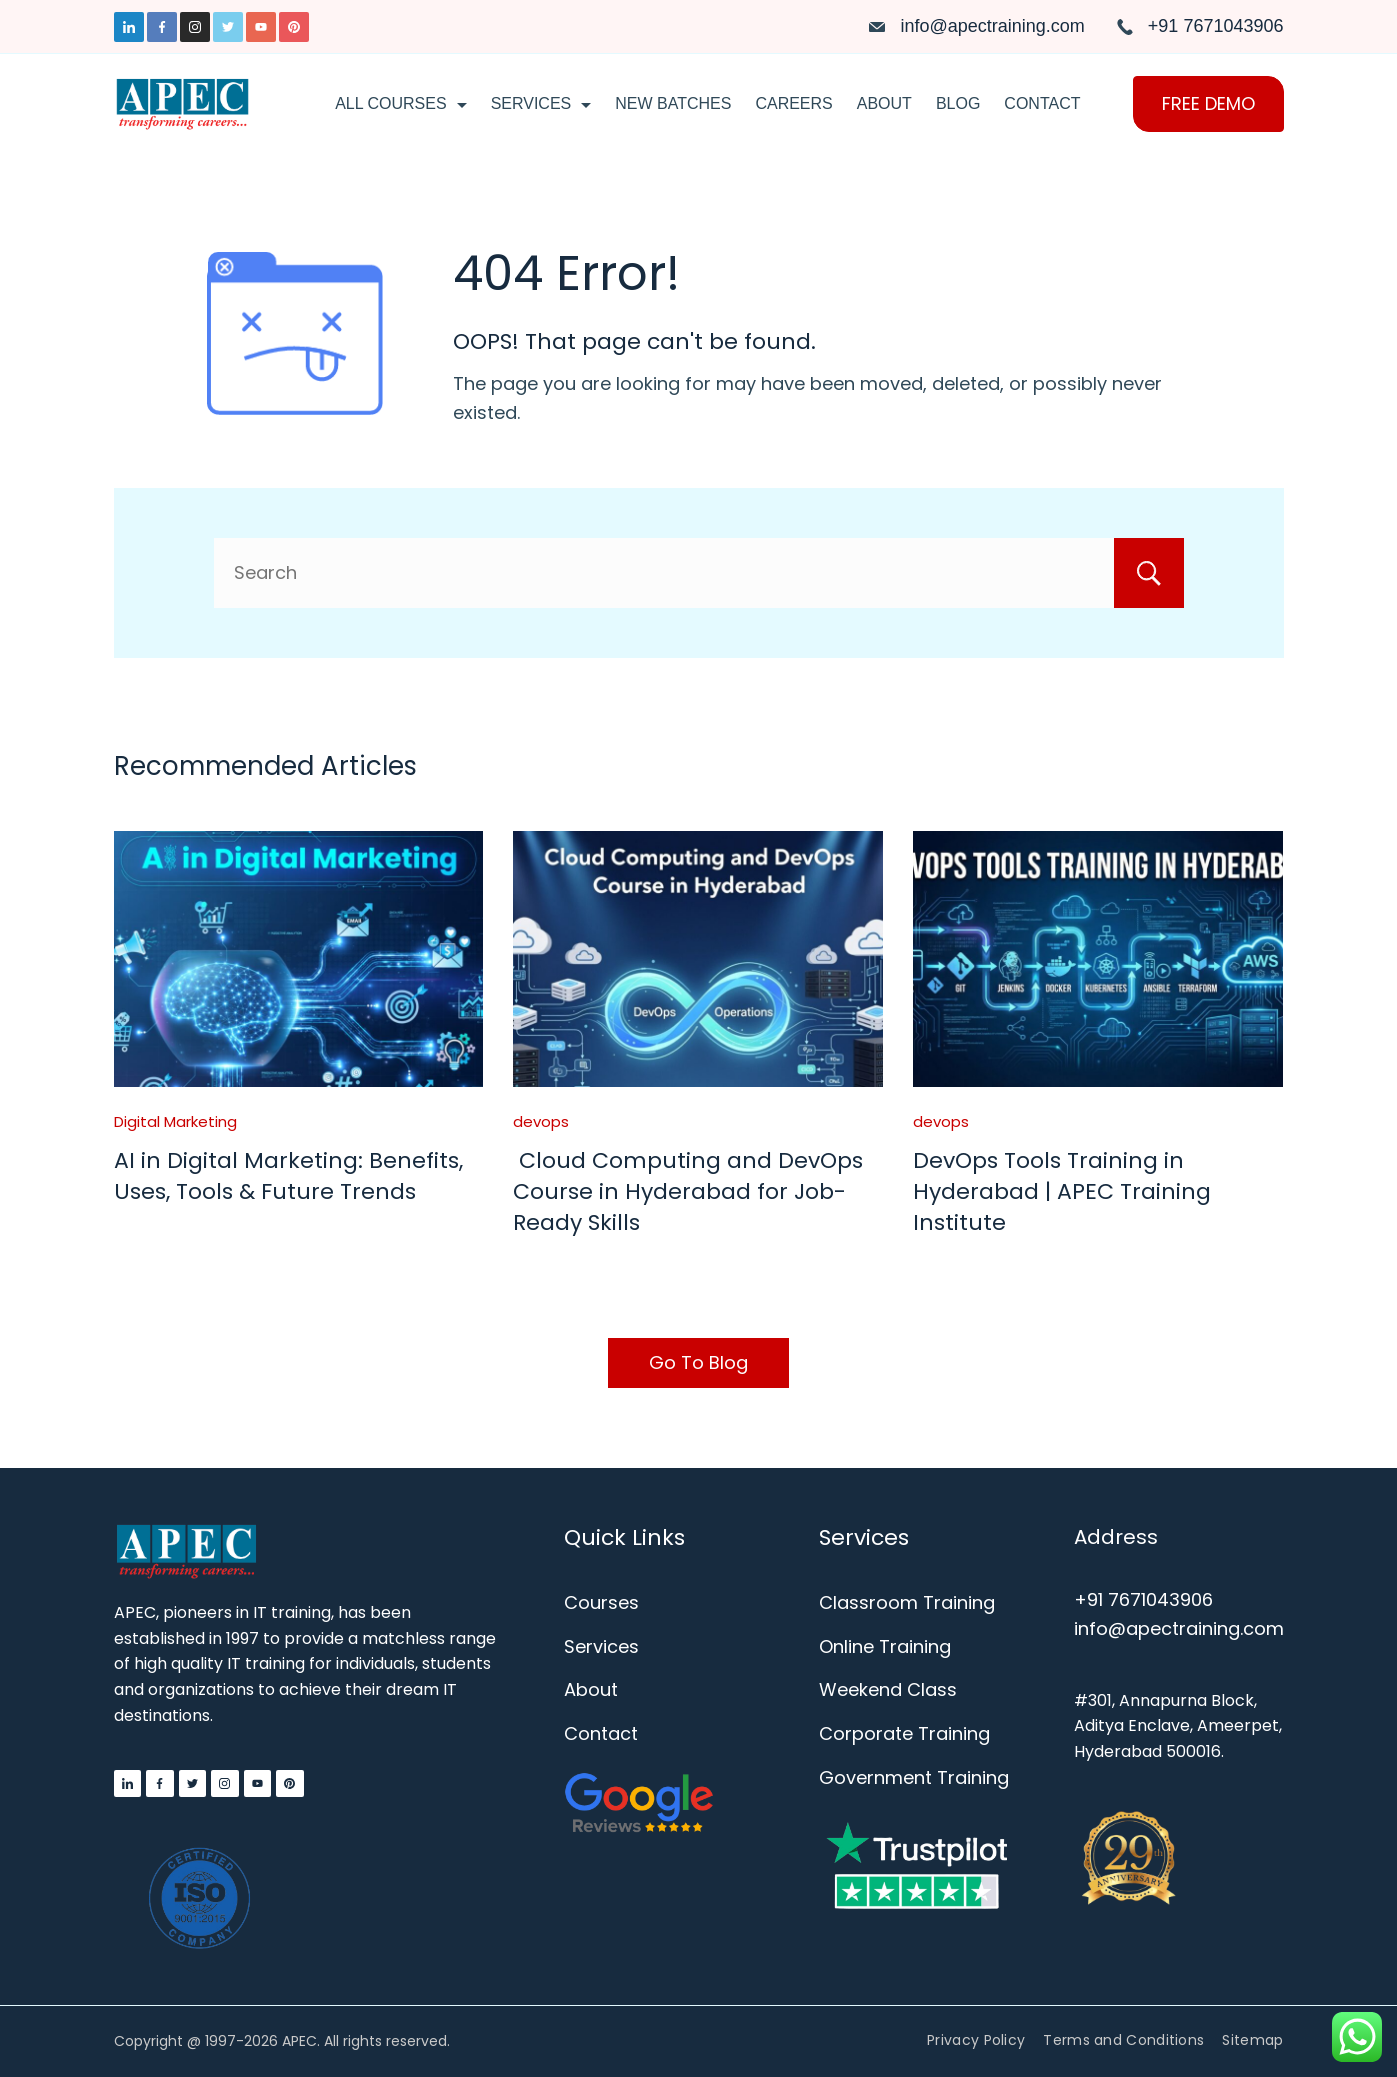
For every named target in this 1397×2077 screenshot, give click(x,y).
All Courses (400, 103)
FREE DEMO (1208, 103)
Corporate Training (904, 1733)
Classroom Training (907, 1602)
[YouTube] (261, 27)
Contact (1042, 103)
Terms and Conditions (1123, 2040)
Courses (601, 1602)
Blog (958, 103)
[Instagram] (195, 27)
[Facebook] (162, 27)
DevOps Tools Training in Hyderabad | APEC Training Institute (1062, 1191)
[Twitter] (228, 27)
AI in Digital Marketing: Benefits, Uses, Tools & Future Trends (288, 1176)
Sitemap (1252, 2040)
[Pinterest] (294, 27)
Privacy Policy (976, 2040)
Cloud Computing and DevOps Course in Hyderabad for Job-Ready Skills (688, 1191)
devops (541, 1121)
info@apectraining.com (992, 26)
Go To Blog (698, 1362)
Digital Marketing (175, 1121)
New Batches (673, 103)
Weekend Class (888, 1689)
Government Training (914, 1777)
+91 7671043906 (1216, 26)
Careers (793, 103)
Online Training (885, 1646)
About (884, 103)
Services (541, 103)
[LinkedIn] (129, 27)
